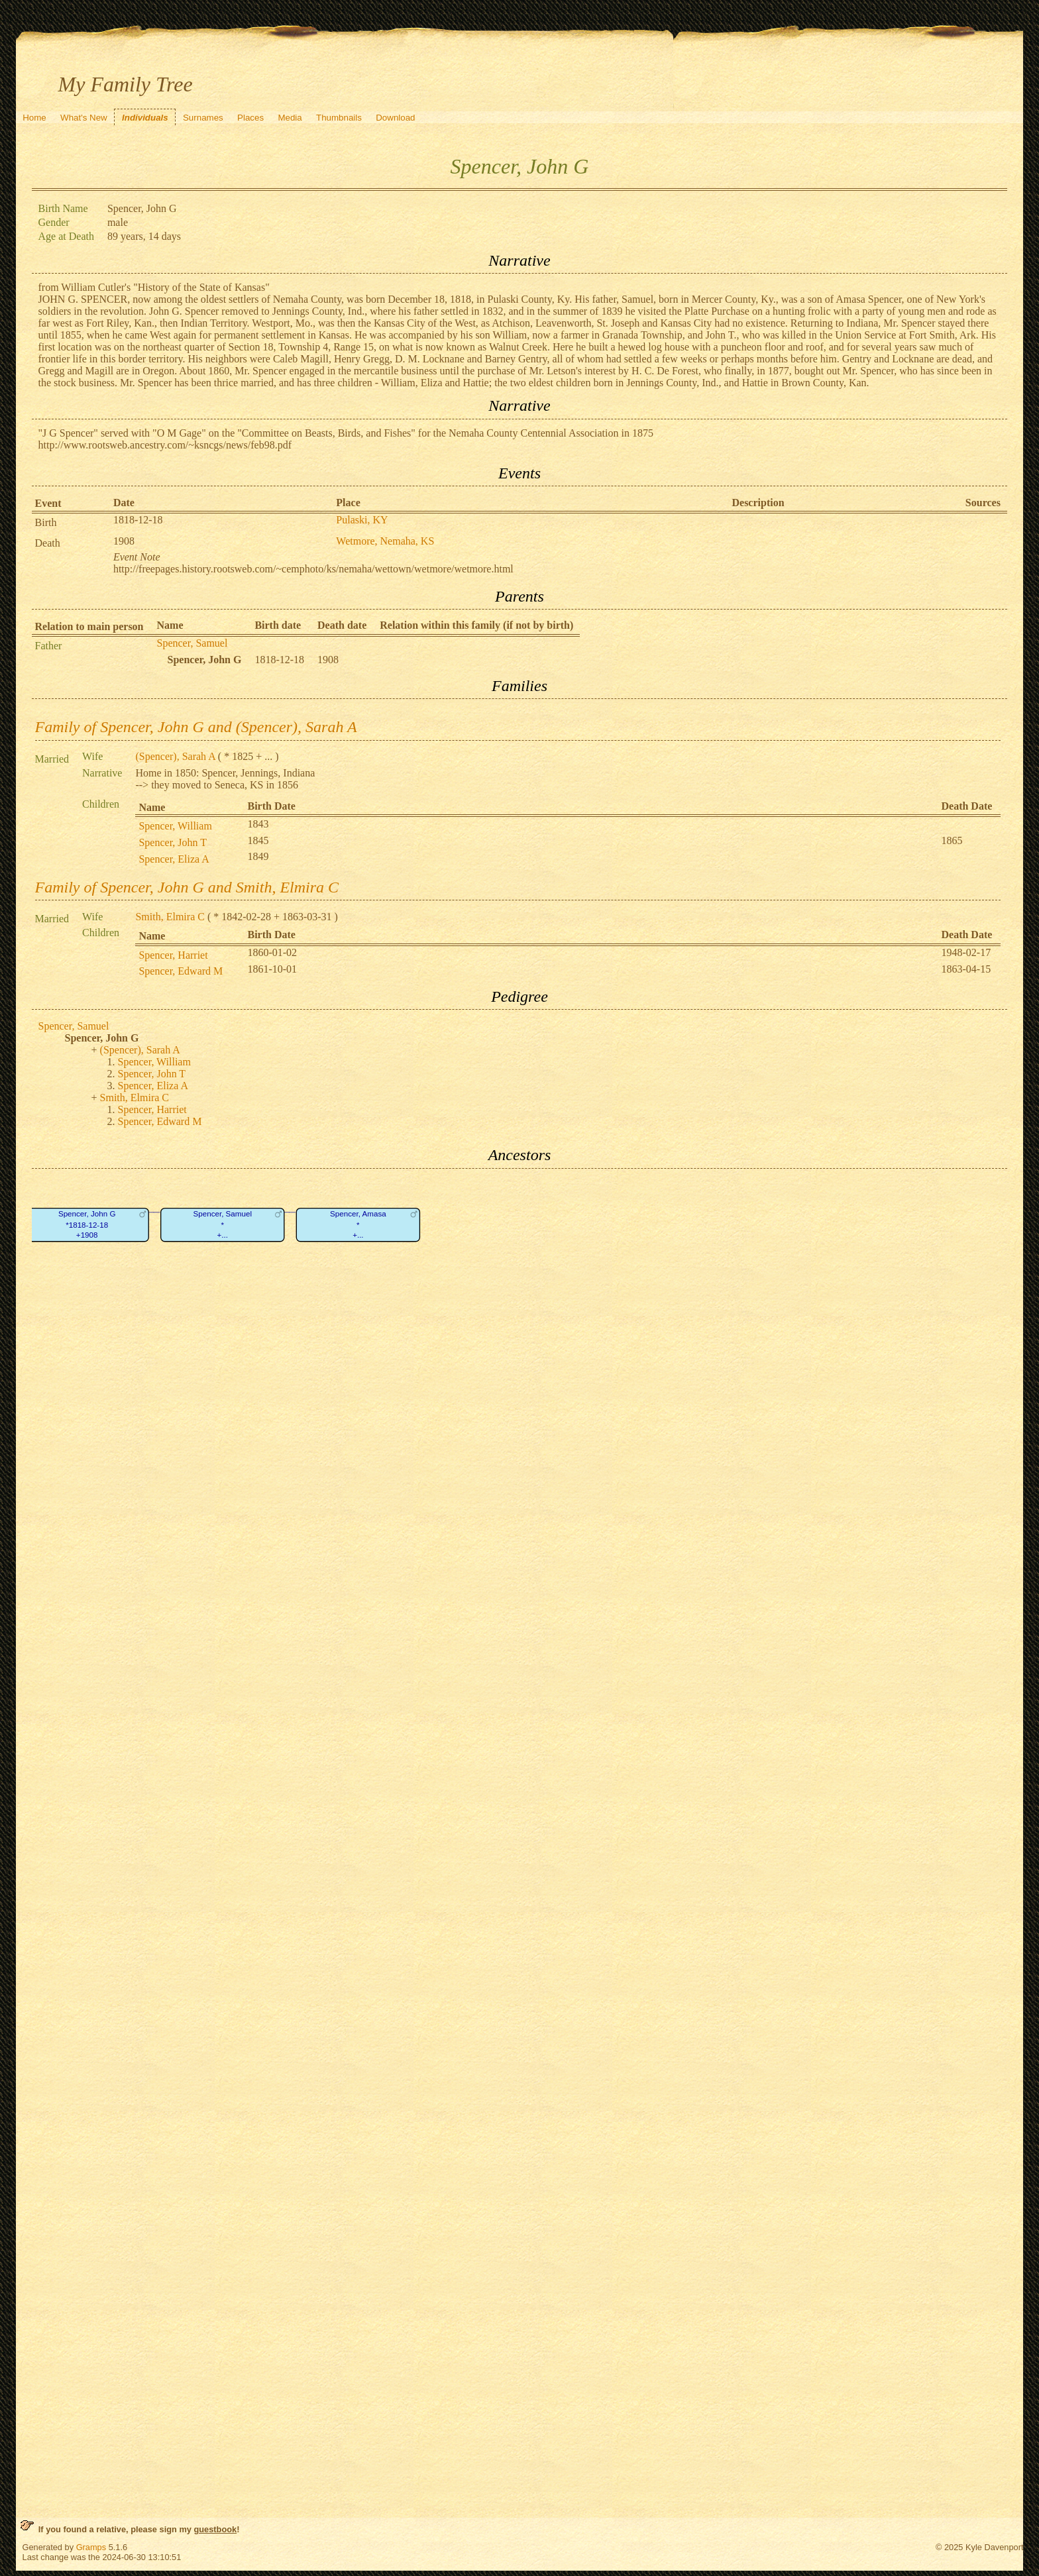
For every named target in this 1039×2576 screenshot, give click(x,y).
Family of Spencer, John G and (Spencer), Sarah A (196, 726)
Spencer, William (174, 826)
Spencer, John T (172, 842)
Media (289, 118)
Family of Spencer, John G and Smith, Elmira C (187, 887)
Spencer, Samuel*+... (222, 1224)
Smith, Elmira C (169, 916)
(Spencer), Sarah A (175, 756)
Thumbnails (339, 118)
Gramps (91, 2547)
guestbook (215, 2529)
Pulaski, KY (362, 519)
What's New (83, 118)
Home (34, 118)
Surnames (203, 118)
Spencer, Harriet (172, 955)
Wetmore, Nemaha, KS (385, 541)
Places (250, 118)
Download (395, 118)
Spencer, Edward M (180, 971)
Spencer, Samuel (192, 643)
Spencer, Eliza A (173, 859)
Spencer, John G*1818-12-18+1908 (86, 1224)
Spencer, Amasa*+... (358, 1224)
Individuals (145, 118)
